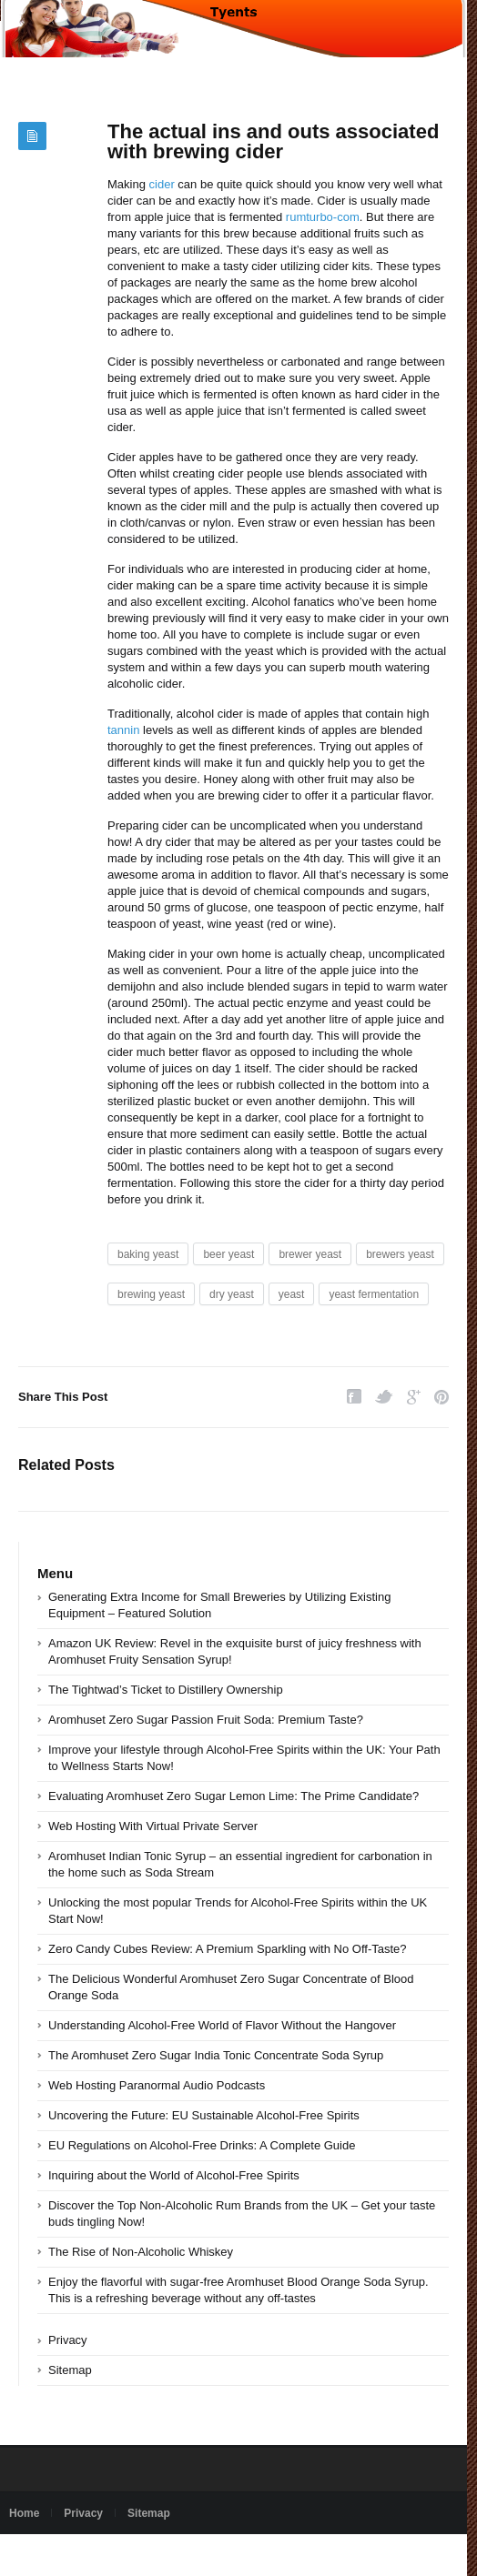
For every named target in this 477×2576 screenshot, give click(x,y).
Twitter (384, 1396)
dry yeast (231, 1294)
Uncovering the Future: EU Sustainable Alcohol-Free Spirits (204, 2115)
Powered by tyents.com (66, 2555)
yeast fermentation (374, 1294)
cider (162, 184)
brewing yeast (151, 1294)
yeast (292, 1294)
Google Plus (414, 1396)
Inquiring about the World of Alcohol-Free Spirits (173, 2175)
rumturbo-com (323, 217)
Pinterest (441, 1396)
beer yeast (228, 1254)
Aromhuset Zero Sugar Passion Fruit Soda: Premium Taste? (205, 1719)
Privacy (67, 2340)
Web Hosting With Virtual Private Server (153, 1826)
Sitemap (70, 2370)
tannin (123, 730)
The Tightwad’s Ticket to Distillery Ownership (165, 1689)
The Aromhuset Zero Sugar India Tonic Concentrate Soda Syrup (215, 2055)
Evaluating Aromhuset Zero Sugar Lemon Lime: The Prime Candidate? (233, 1796)
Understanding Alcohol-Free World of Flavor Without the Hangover (222, 2025)
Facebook (354, 1396)
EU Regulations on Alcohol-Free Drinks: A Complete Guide (201, 2145)
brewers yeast (400, 1254)
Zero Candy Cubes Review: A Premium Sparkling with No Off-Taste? (227, 1949)
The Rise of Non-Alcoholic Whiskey (140, 2252)
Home (24, 2513)
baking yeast (147, 1254)
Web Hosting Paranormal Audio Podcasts (156, 2085)
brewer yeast (310, 1254)
